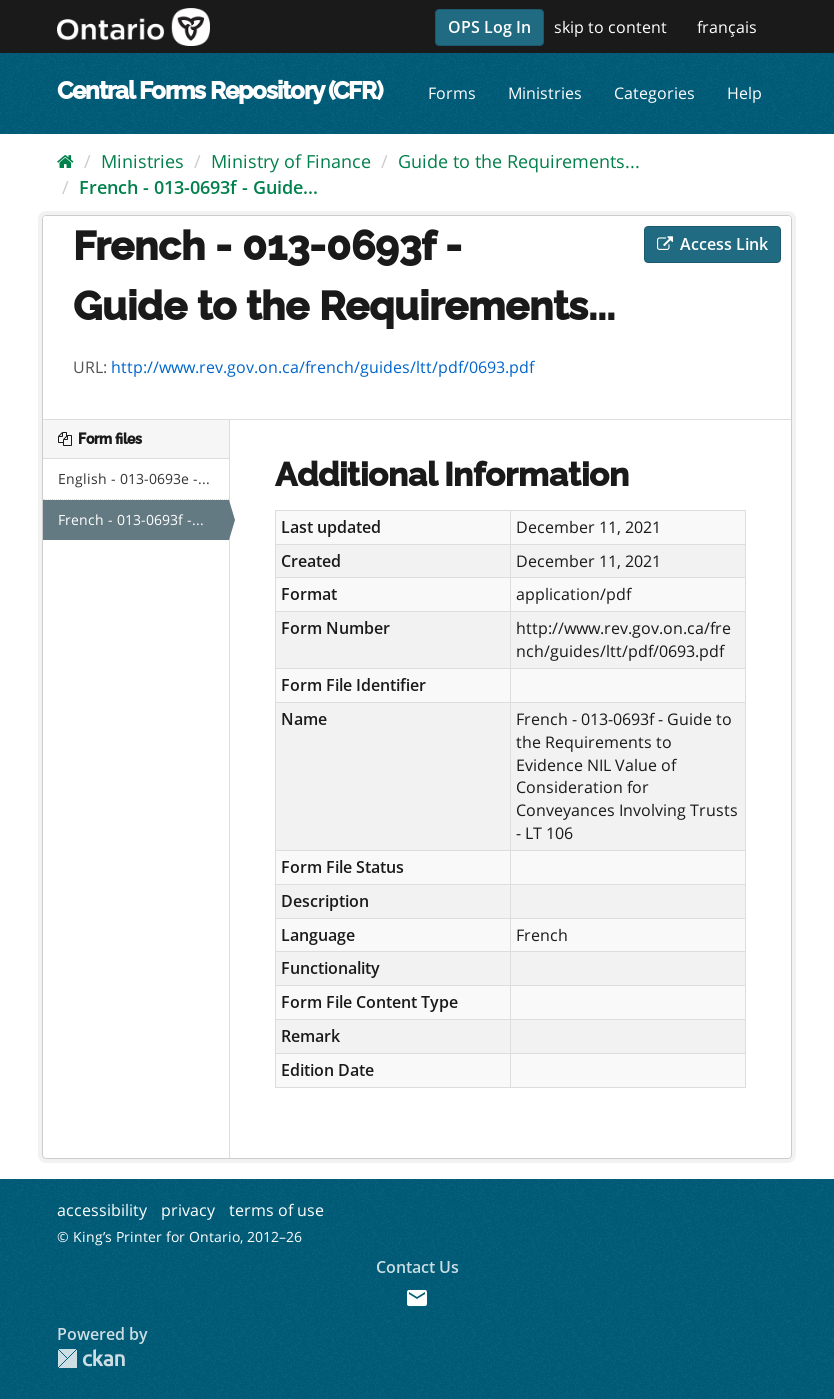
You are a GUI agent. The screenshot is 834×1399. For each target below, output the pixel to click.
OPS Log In (489, 27)
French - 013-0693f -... (131, 519)
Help (744, 93)
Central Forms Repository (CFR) (219, 90)
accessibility (102, 1210)
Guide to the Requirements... (519, 161)
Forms (452, 93)
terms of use (276, 1210)
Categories (654, 93)
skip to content (610, 27)
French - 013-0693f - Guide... (198, 187)
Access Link (712, 244)
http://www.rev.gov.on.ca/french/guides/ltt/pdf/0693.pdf (322, 367)
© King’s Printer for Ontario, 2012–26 (179, 1236)
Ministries (545, 93)
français (727, 27)
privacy (188, 1210)
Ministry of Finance (291, 161)
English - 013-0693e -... (134, 478)
